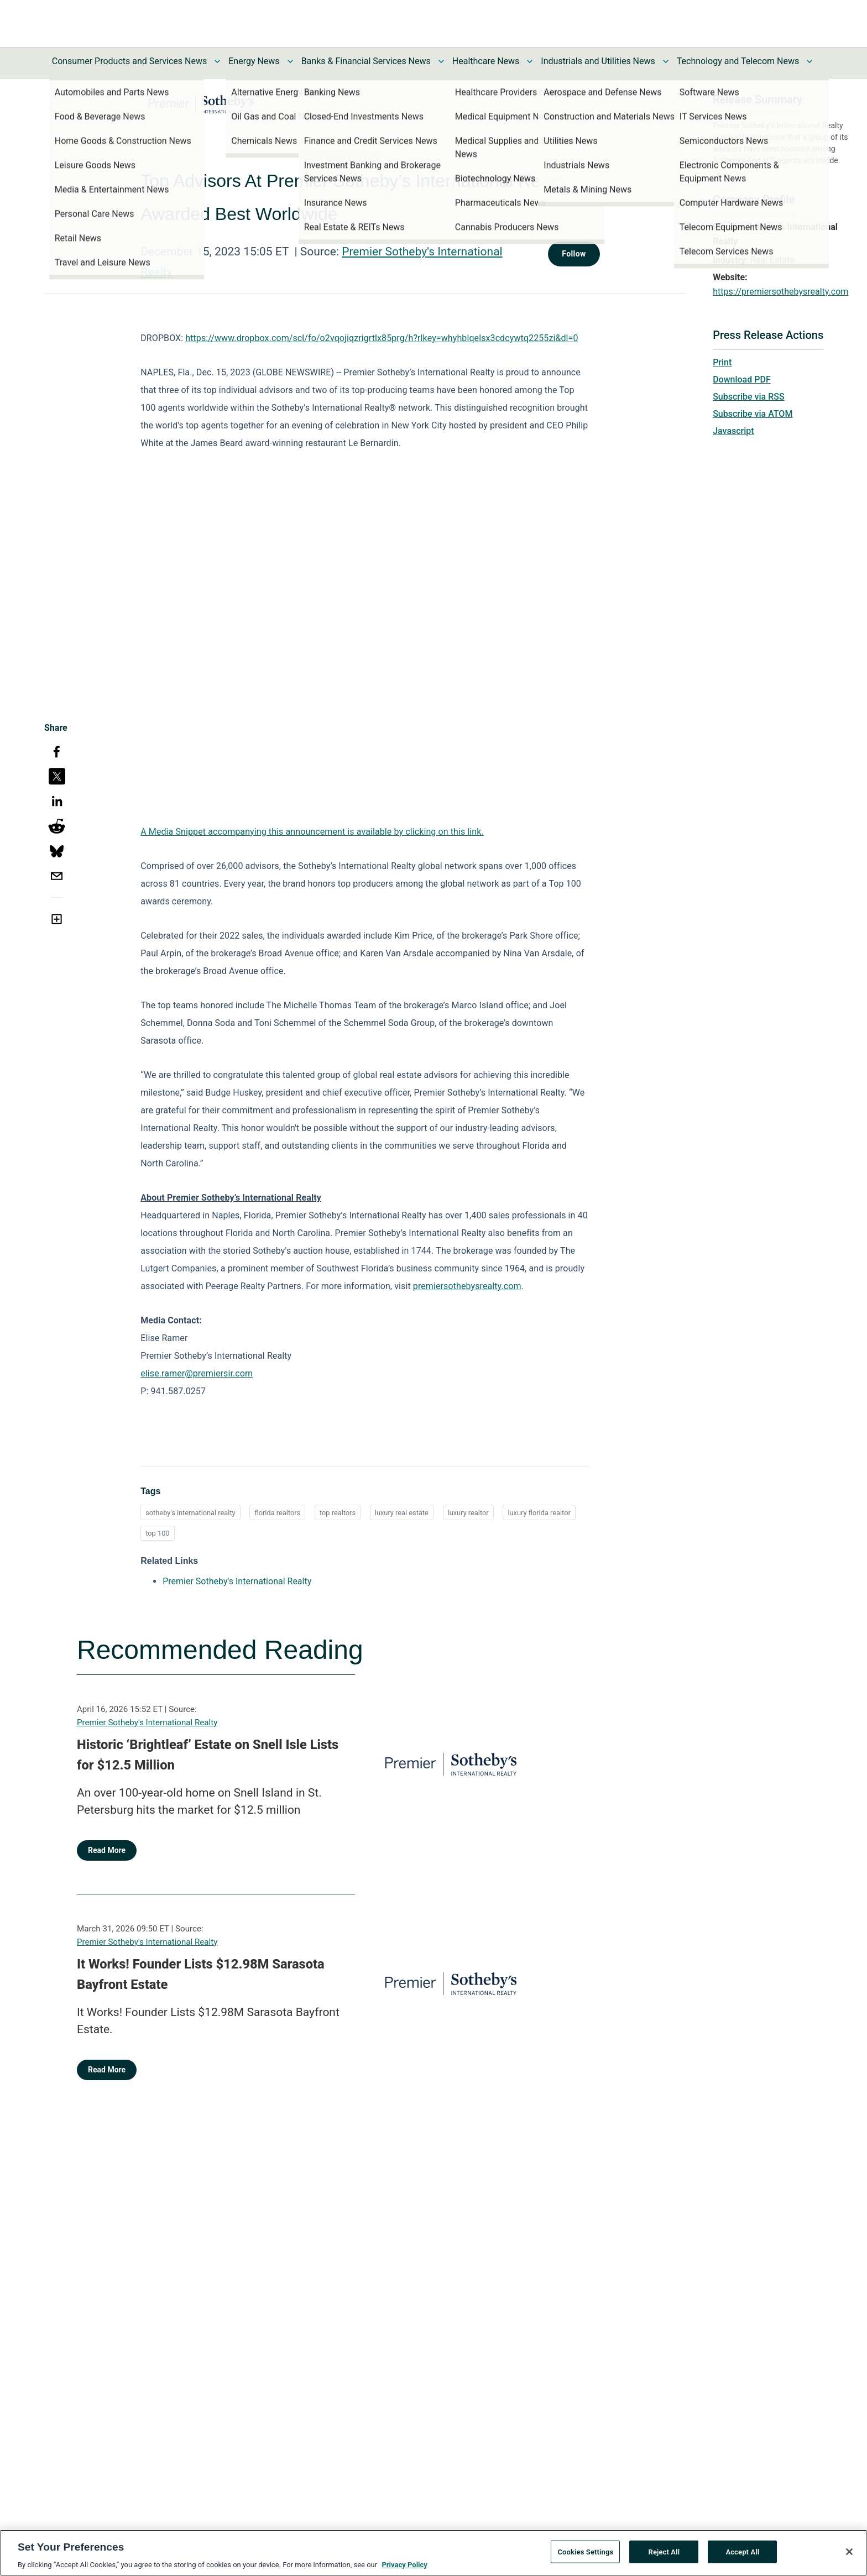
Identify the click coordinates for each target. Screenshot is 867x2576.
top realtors (338, 1513)
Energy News (253, 61)
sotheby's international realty (190, 1513)
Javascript (733, 431)
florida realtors (277, 1513)
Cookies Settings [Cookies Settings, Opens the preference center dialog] (585, 2551)
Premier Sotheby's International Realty (147, 1722)
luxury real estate (402, 1513)
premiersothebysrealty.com (467, 1286)
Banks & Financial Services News (366, 61)
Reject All (664, 2551)
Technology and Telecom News (738, 61)
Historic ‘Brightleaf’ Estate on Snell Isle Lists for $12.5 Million (207, 1755)
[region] (433, 2553)
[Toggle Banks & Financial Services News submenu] (441, 61)
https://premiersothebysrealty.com (780, 291)
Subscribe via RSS (749, 396)
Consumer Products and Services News (129, 61)
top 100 (157, 1533)
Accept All (742, 2551)
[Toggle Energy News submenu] (290, 61)
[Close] (849, 2552)
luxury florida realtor (539, 1513)
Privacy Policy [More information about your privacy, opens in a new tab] (404, 2565)
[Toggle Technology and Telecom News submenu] (809, 61)
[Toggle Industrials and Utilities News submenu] (665, 61)
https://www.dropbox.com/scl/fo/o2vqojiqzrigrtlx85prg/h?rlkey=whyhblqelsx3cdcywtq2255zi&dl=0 (381, 338)
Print (722, 362)
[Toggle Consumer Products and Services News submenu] (217, 61)
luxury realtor (468, 1513)
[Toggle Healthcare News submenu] (529, 61)
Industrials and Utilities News (598, 61)
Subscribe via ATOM (752, 414)
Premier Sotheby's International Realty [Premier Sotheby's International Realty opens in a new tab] (237, 1581)
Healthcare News (486, 61)
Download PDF (742, 379)
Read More (107, 1850)
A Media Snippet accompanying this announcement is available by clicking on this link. (312, 831)
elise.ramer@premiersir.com (196, 1373)
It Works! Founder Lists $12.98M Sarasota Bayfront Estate (201, 1974)
